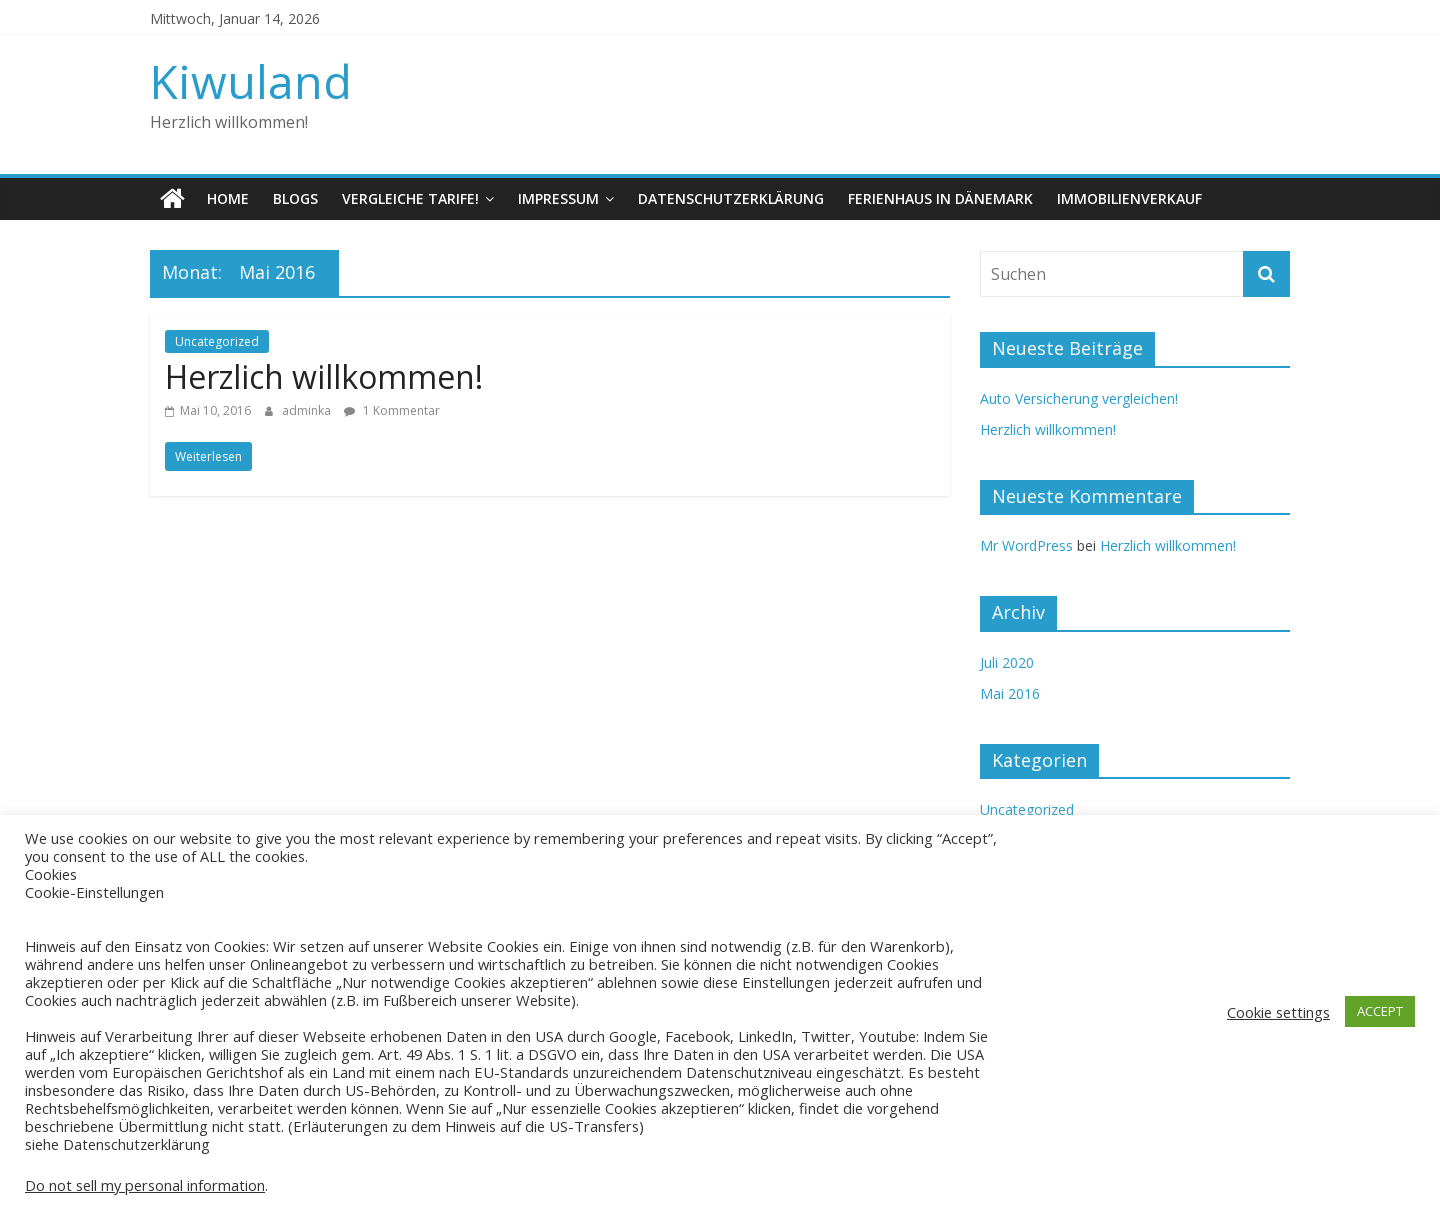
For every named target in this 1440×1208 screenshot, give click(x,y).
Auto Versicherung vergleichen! (1079, 398)
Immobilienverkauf (1129, 198)
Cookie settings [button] (1278, 1012)
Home (228, 198)
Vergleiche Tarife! (410, 198)
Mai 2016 (1010, 693)
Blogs (295, 198)
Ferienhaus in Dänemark (940, 198)
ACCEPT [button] (1380, 1011)
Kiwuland (251, 81)
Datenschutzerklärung (731, 198)
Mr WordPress (1026, 545)
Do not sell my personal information (145, 1185)
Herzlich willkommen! (324, 376)
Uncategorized (217, 341)
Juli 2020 (1007, 662)
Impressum (558, 198)
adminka (308, 410)
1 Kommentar (392, 410)
